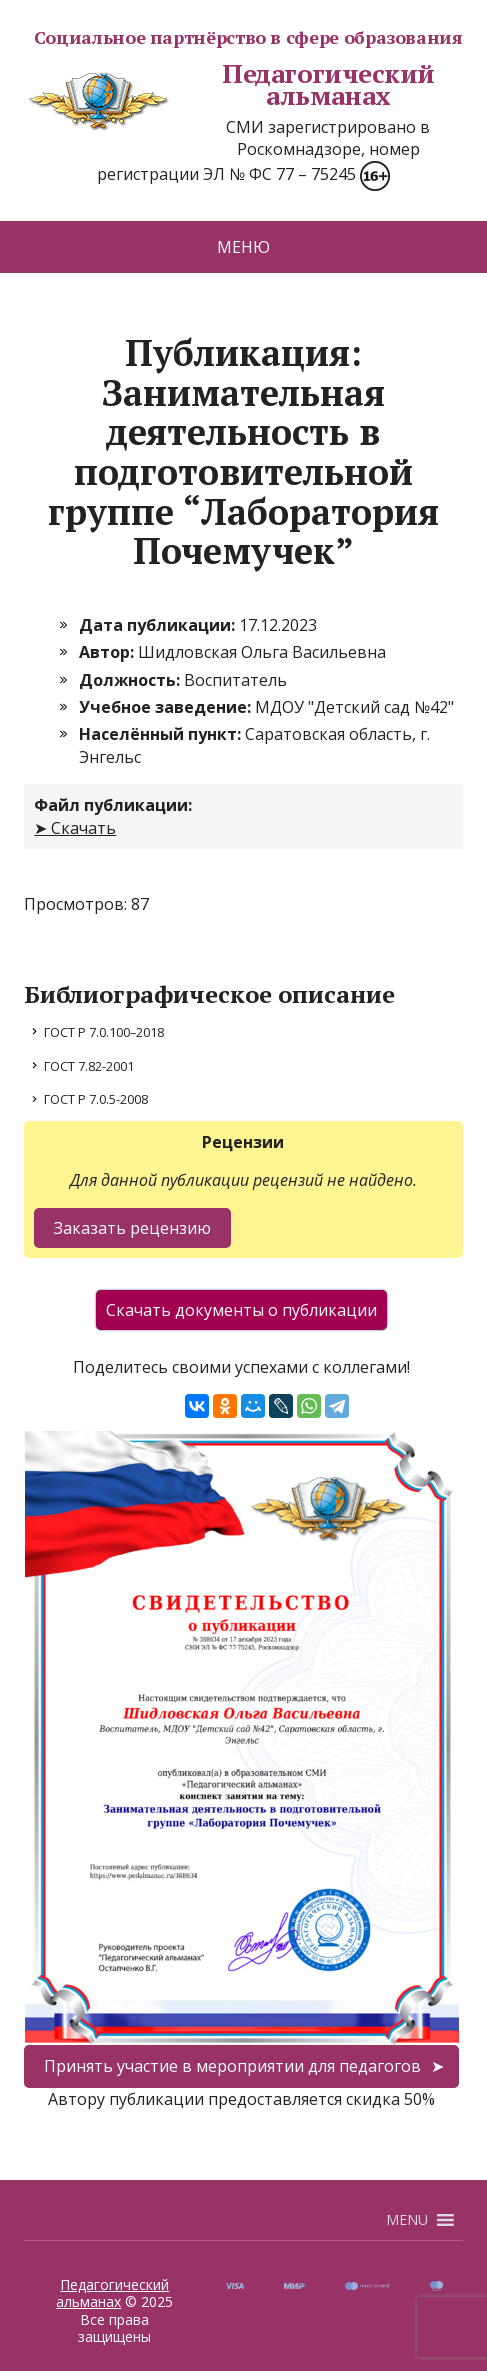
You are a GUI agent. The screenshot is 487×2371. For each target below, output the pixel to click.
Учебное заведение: (167, 707)
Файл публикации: (113, 805)
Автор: (108, 652)
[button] (407, 2220)
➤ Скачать (75, 828)
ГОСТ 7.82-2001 (89, 1066)
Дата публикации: (159, 625)
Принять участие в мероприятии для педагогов (232, 2066)
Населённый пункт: (162, 734)
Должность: (131, 680)
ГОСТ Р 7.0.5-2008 (96, 1099)
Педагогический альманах (229, 84)
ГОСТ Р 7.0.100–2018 (104, 1032)
